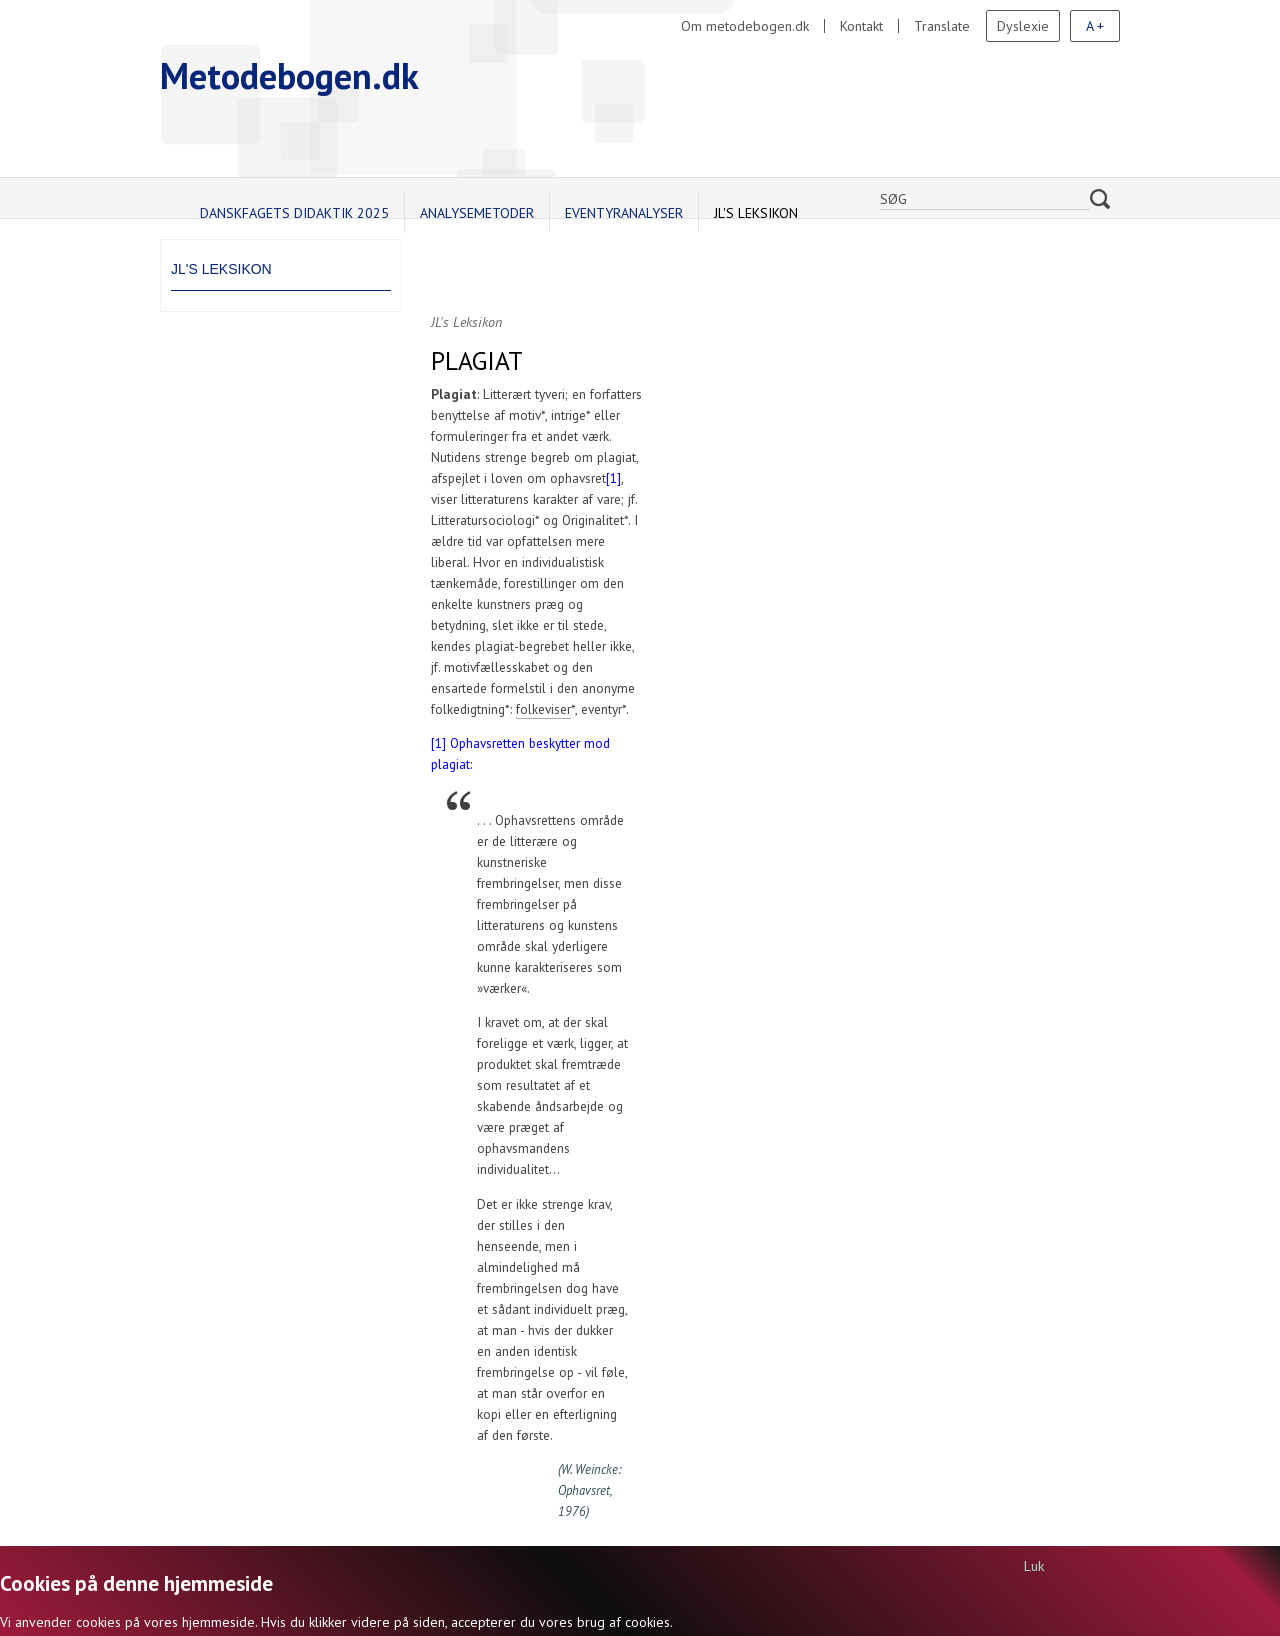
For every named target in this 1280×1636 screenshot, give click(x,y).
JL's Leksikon (756, 213)
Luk (1034, 1566)
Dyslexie (1023, 26)
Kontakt (861, 26)
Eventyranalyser (624, 213)
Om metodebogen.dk (745, 26)
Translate (942, 26)
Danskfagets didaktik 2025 (294, 213)
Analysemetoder (477, 213)
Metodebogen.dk (289, 75)
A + (1095, 26)
